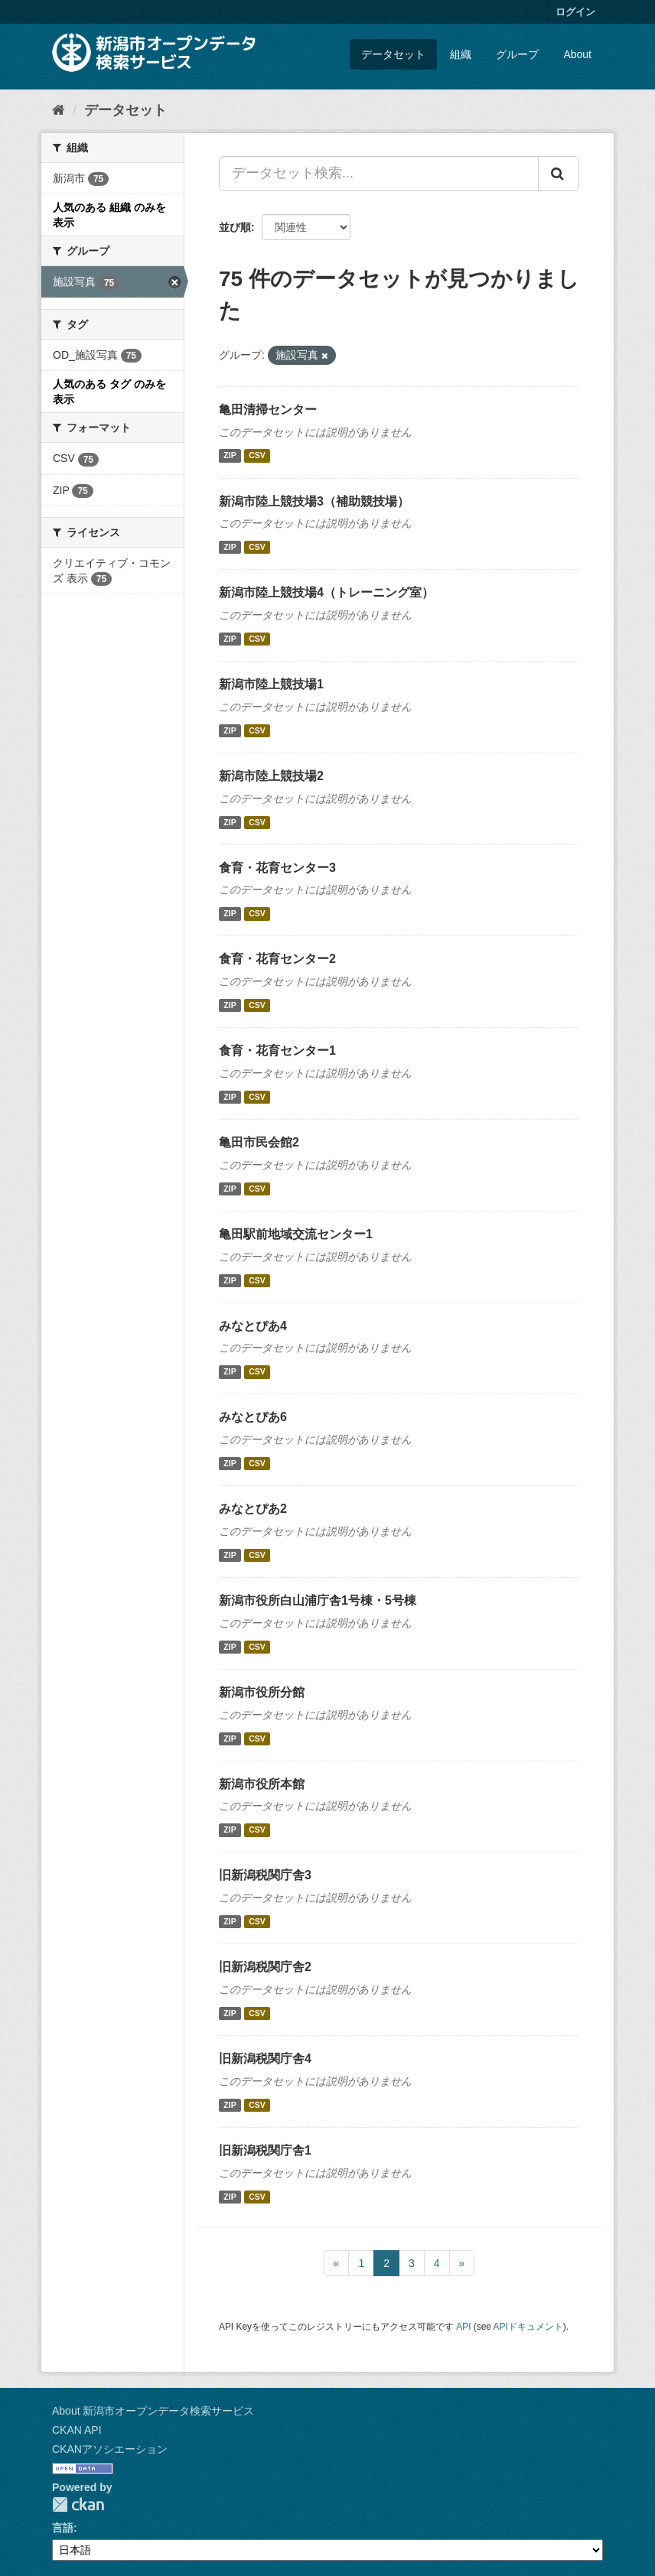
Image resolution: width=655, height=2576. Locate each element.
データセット (393, 54)
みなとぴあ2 (253, 1508)
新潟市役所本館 (262, 1784)
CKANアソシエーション (110, 2449)
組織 (460, 54)
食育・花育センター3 (277, 867)
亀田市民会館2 (259, 1142)
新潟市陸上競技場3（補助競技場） (314, 501)
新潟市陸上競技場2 (271, 775)
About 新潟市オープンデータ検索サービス (153, 2411)
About (577, 54)
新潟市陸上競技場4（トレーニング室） (326, 592)
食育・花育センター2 (277, 958)
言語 (62, 2528)
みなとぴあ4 (253, 1325)
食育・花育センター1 (277, 1050)
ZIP (229, 455)
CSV (257, 455)
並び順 (235, 227)
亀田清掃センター (268, 409)
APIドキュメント (528, 2326)
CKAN (78, 2504)
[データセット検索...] (379, 173)
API (463, 2326)
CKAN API (77, 2430)
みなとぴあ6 (253, 1416)
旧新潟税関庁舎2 (265, 1966)
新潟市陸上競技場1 (271, 684)
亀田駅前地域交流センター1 (296, 1234)
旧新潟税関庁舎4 (265, 2058)
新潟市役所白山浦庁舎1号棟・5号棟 (317, 1600)
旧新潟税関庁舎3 (265, 1875)
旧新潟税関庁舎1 (265, 2150)
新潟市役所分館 (262, 1692)
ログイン (575, 12)
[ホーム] (58, 110)
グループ (517, 54)
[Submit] (558, 173)
